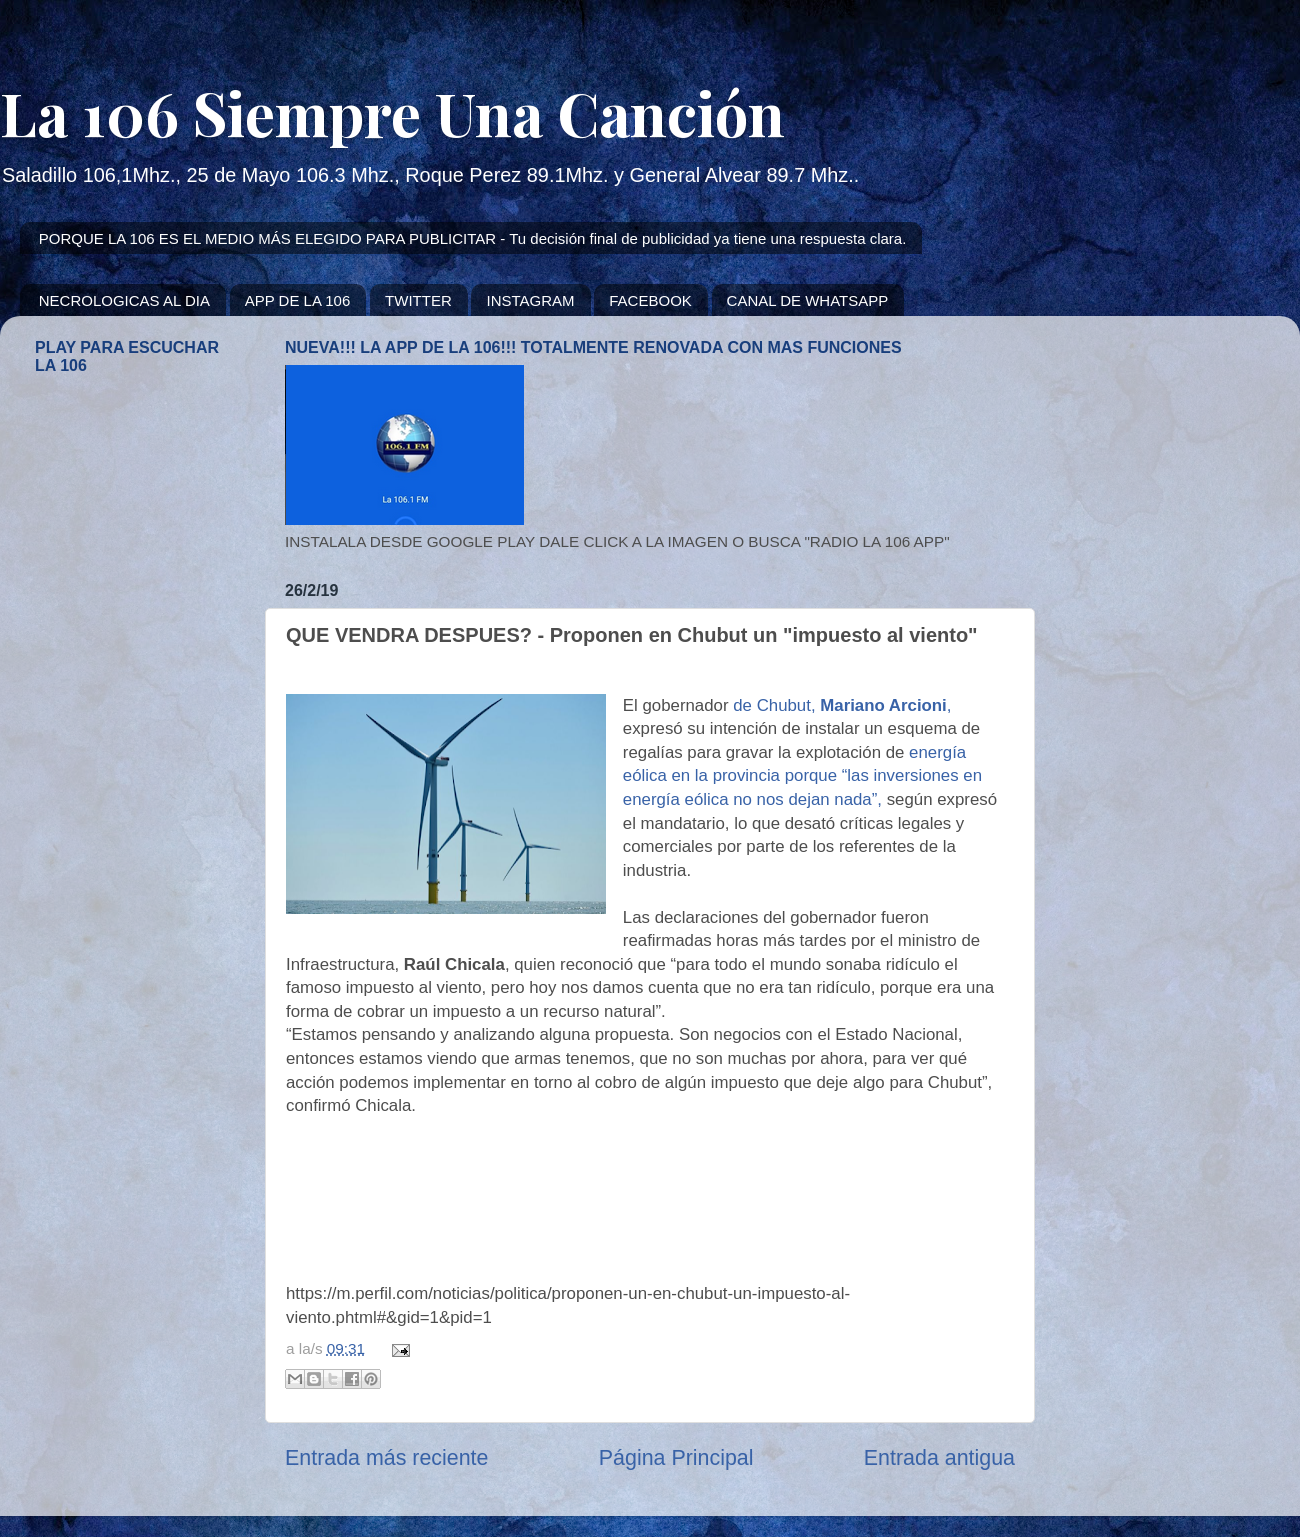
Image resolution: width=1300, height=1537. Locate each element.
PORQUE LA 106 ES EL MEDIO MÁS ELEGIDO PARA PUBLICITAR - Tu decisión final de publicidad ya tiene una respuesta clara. (473, 238)
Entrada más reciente (386, 1458)
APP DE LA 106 (298, 300)
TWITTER (418, 300)
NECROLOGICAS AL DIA (124, 300)
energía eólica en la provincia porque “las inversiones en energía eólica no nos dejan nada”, (802, 776)
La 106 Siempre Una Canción (392, 112)
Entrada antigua (939, 1458)
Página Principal (676, 1458)
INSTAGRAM (530, 300)
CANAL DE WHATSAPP (808, 300)
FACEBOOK (650, 300)
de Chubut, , (842, 705)
